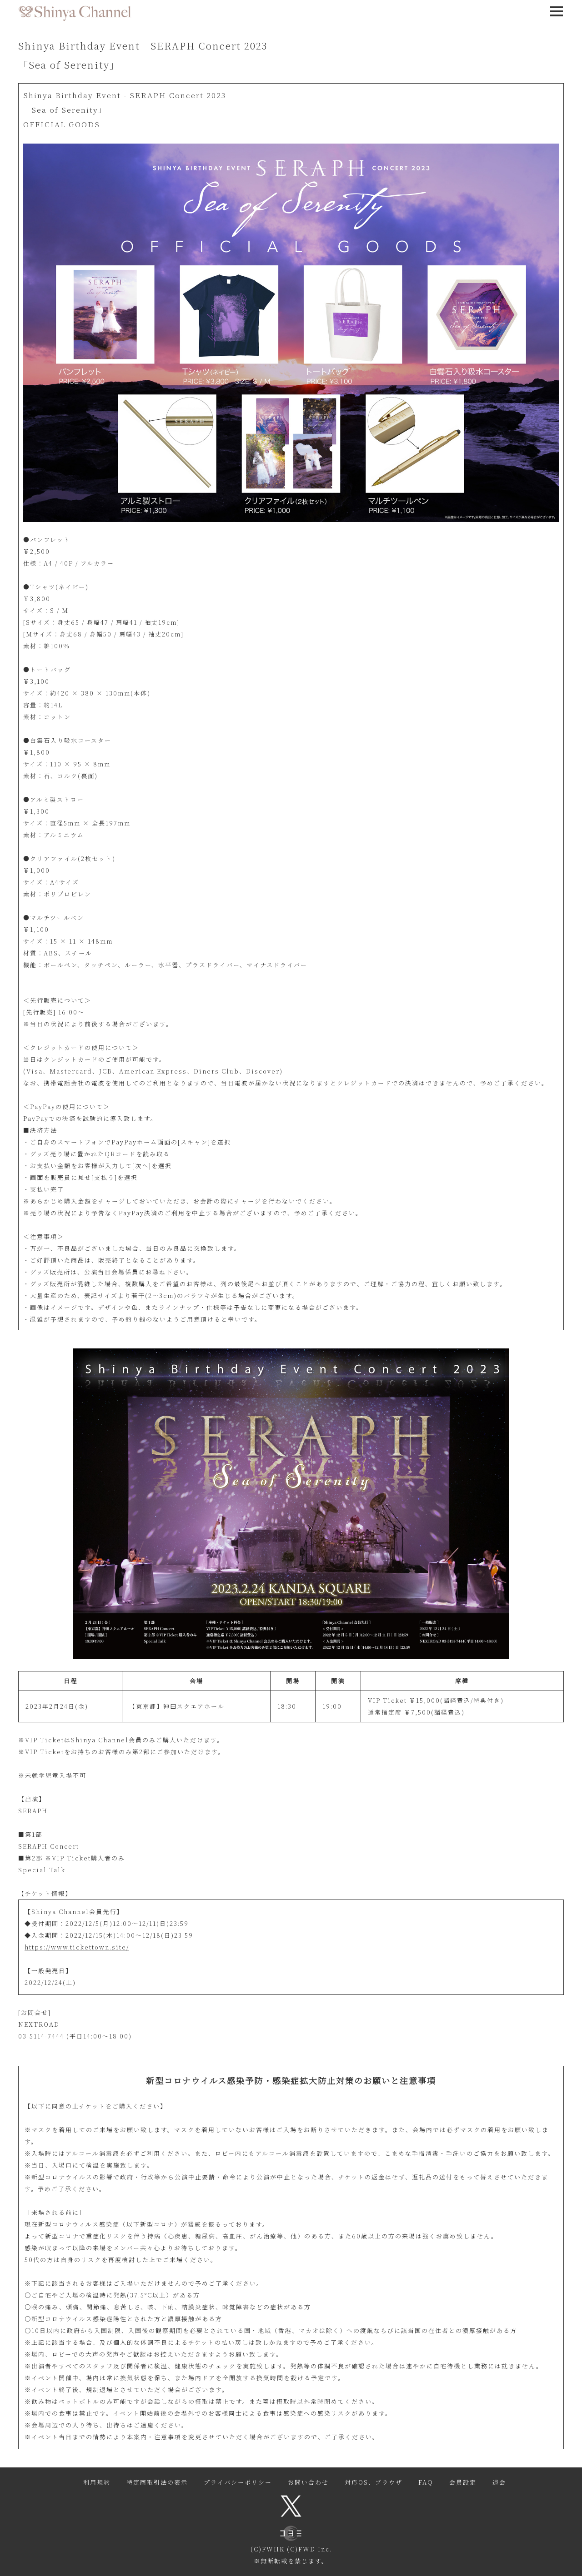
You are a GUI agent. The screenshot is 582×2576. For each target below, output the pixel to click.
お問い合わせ (308, 2482)
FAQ (425, 2482)
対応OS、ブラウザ (373, 2482)
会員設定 (463, 2482)
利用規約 (96, 2482)
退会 (499, 2482)
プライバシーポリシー (238, 2482)
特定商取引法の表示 (157, 2482)
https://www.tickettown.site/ (77, 1947)
